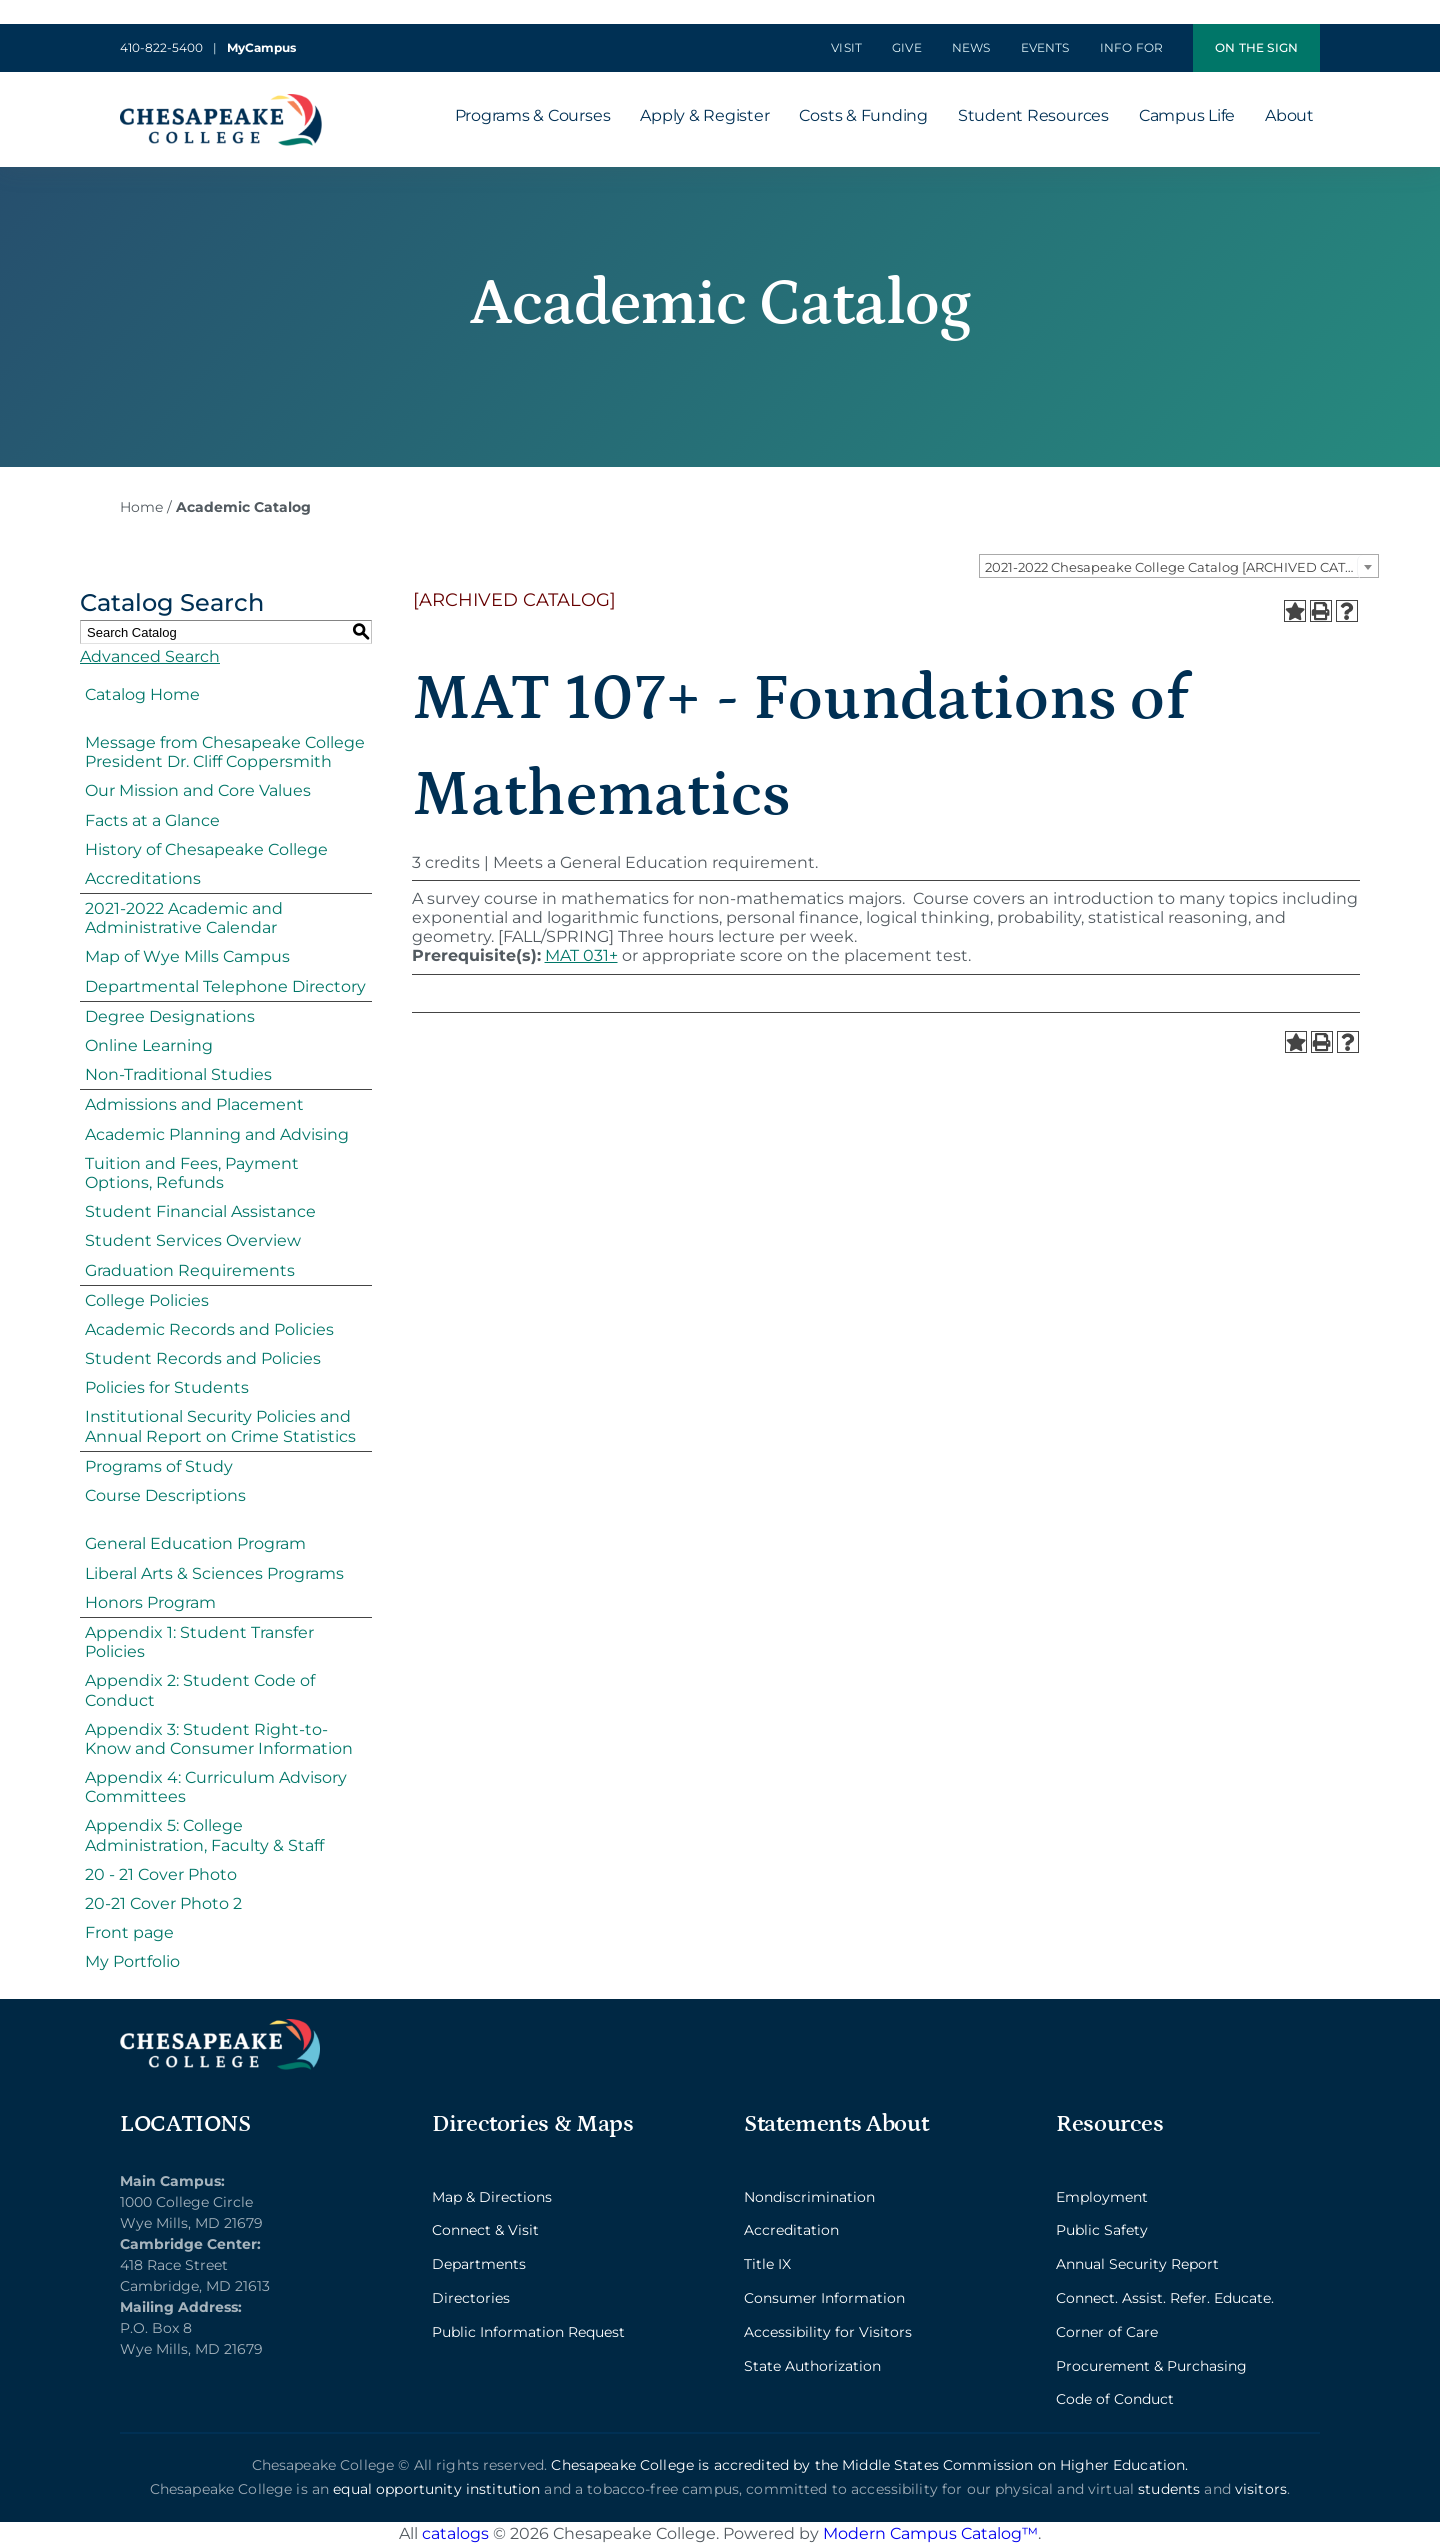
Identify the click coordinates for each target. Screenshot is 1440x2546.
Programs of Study (159, 1466)
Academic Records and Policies (209, 1329)
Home (141, 507)
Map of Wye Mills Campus (187, 956)
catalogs (455, 2533)
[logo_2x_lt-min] (220, 2026)
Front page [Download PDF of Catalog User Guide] (129, 1932)
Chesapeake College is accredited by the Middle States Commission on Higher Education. (869, 2465)
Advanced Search (150, 656)
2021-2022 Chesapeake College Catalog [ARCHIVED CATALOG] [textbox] (1181, 567)
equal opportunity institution (436, 2489)
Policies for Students (167, 1387)
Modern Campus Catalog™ (930, 2533)
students (1169, 2489)
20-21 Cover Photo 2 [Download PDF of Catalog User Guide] (163, 1903)
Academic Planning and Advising (217, 1134)
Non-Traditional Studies (178, 1074)
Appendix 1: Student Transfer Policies (199, 1642)
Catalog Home (142, 694)
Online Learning (149, 1045)
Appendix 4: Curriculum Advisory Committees (216, 1787)
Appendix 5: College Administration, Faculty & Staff (204, 1835)
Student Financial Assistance (200, 1211)
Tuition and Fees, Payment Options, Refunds (192, 1173)
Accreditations (143, 878)
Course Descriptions (165, 1495)
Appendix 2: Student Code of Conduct (200, 1690)
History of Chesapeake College (206, 849)
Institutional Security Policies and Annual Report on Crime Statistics (220, 1426)
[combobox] (1179, 566)
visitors (1261, 2489)
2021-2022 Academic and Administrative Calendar (184, 918)
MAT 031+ (581, 955)
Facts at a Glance (152, 820)
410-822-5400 (161, 47)
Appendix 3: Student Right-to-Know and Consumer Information (219, 1739)
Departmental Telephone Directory (225, 986)
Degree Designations (170, 1016)
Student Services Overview (193, 1240)
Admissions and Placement (194, 1104)
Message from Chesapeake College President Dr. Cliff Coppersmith (225, 752)
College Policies (147, 1300)
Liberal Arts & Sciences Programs (214, 1573)
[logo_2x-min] (221, 101)
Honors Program (150, 1602)
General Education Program (195, 1543)
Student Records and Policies (203, 1358)
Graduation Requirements (190, 1270)
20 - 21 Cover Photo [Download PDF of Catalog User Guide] (161, 1874)
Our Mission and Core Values (198, 790)
